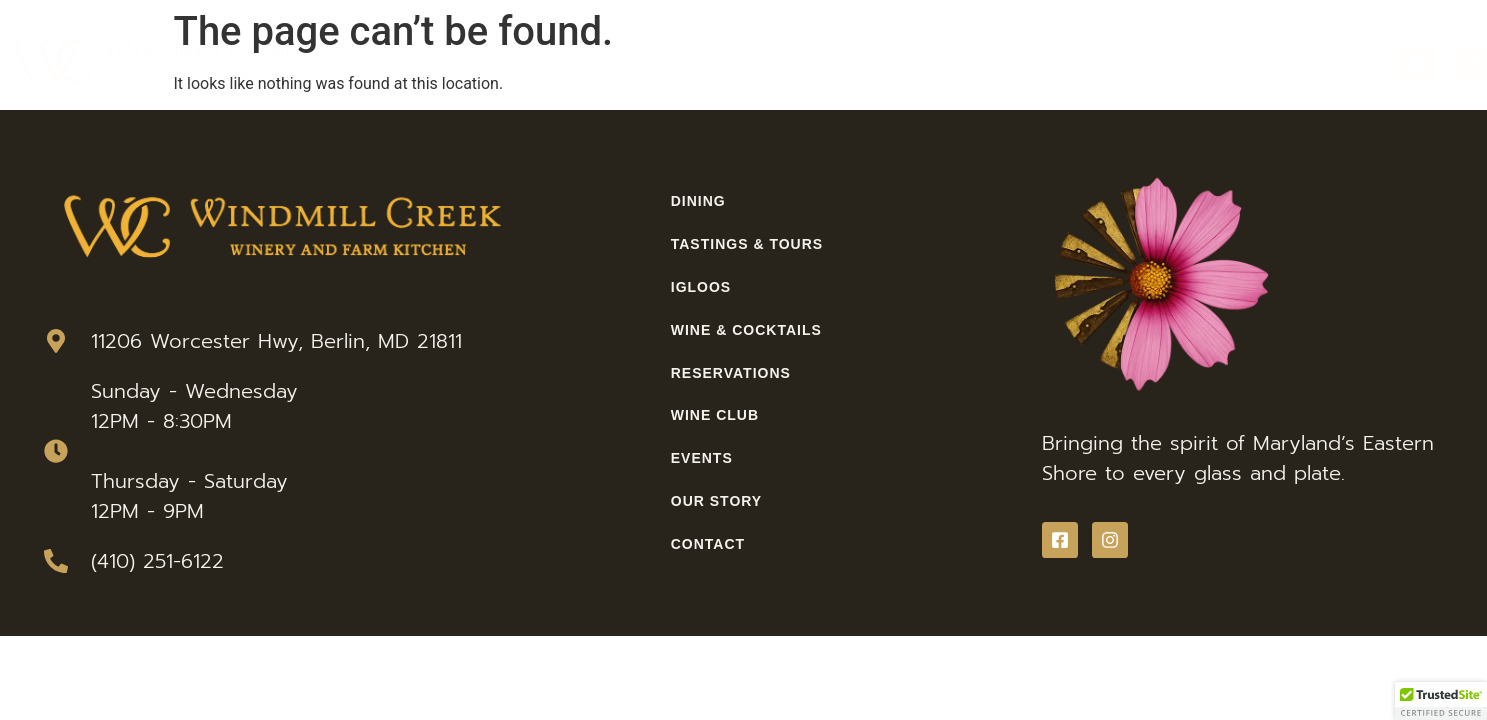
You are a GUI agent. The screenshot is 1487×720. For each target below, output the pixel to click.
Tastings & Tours (511, 64)
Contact (1295, 64)
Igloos (631, 64)
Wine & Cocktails (750, 64)
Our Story (1198, 64)
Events (1108, 64)
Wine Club (1019, 64)
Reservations (900, 64)
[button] (1441, 701)
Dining (393, 64)
